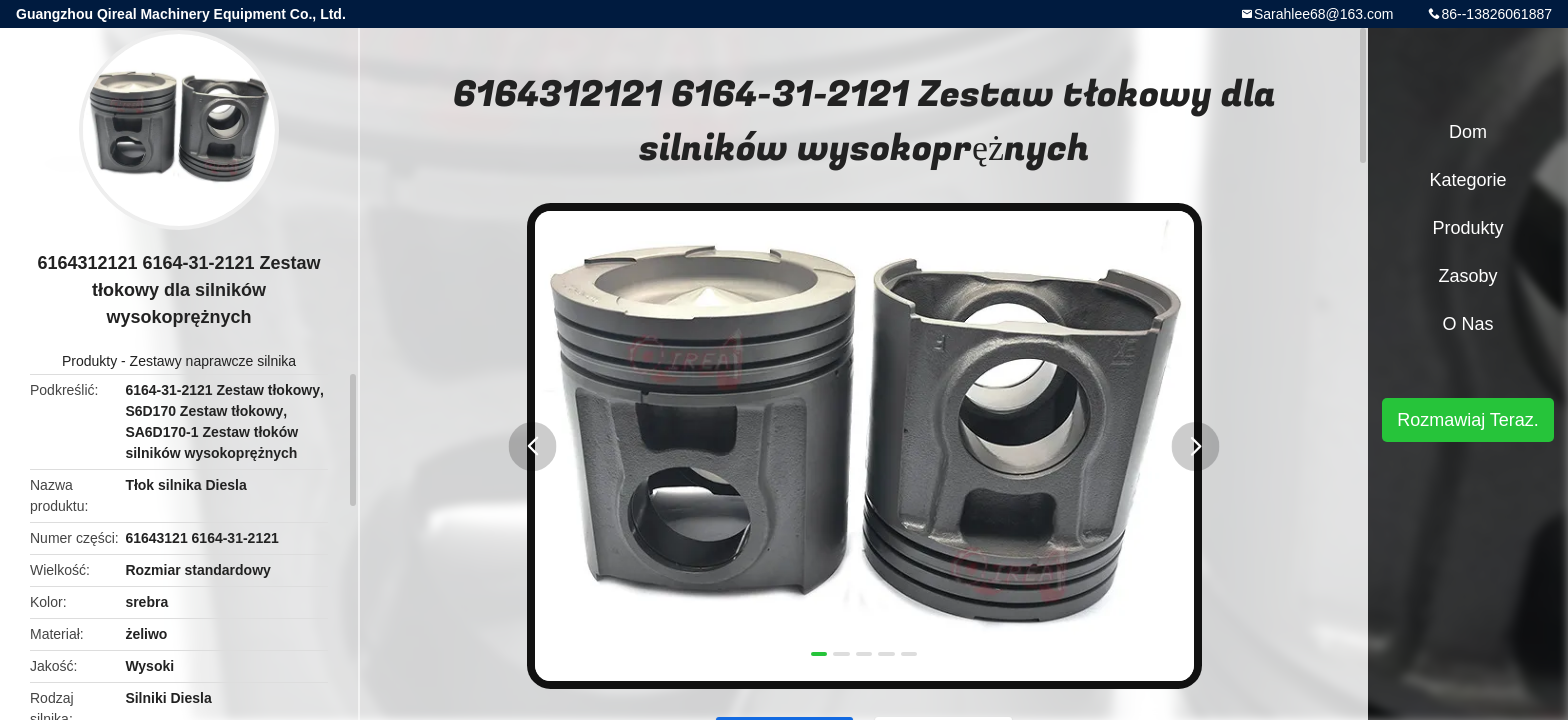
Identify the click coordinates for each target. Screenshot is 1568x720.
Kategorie (1467, 180)
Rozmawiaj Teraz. (1468, 420)
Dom (1468, 132)
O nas (1467, 324)
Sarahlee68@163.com (1324, 14)
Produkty (89, 361)
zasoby (1467, 276)
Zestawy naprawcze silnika (213, 361)
